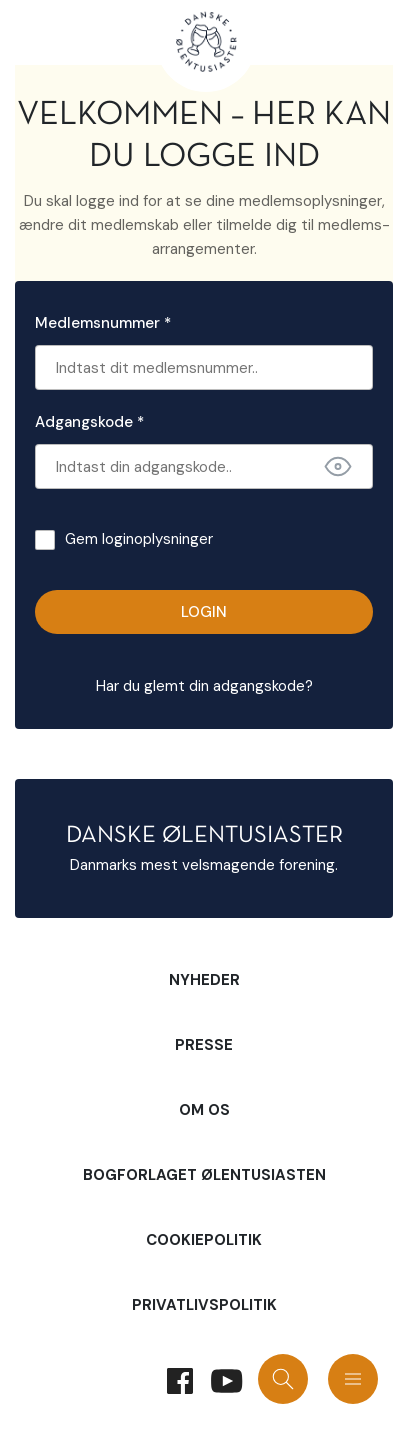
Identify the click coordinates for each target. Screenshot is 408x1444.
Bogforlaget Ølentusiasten (204, 1175)
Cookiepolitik (204, 1240)
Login (204, 612)
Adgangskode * (89, 422)
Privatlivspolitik (204, 1305)
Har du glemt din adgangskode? (204, 686)
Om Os (204, 1110)
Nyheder (204, 980)
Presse (204, 1045)
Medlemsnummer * (103, 323)
